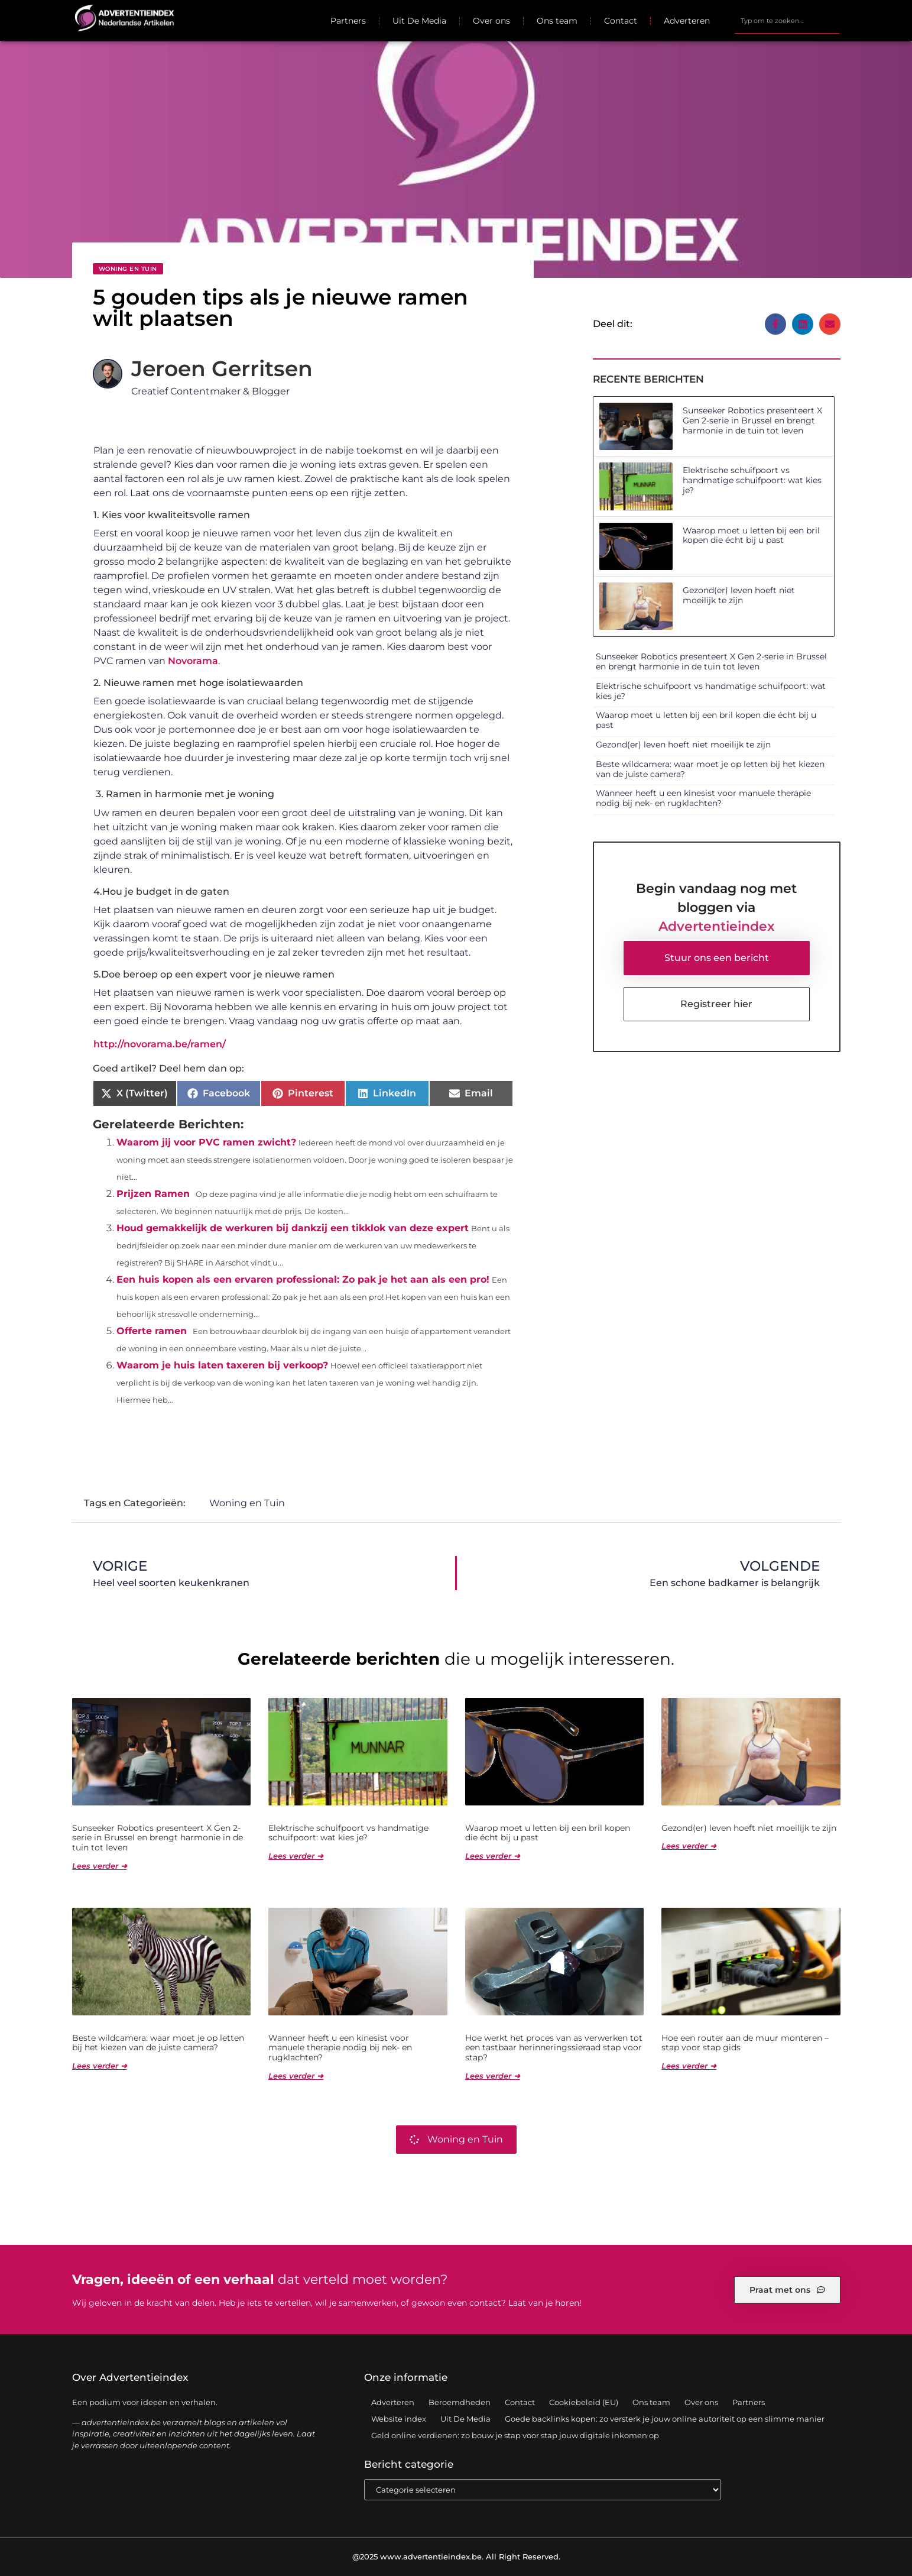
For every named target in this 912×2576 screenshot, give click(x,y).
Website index (398, 2418)
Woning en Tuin (128, 269)
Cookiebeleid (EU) (583, 2402)
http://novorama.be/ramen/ (159, 1044)
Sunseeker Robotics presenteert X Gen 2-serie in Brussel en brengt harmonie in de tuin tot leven (752, 420)
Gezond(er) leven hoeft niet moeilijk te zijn (739, 595)
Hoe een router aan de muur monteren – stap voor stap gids (745, 2043)
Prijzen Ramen (153, 1193)
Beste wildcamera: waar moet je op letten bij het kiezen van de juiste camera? (710, 769)
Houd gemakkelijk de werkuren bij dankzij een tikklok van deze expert (292, 1228)
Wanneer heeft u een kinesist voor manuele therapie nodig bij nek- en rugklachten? (703, 798)
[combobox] (787, 21)
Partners (348, 20)
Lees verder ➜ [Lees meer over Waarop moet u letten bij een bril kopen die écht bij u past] (492, 1855)
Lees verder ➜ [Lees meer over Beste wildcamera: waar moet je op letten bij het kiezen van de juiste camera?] (99, 2065)
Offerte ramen (151, 1330)
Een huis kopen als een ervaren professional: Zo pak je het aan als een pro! (302, 1279)
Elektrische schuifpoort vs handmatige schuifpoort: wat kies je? (752, 480)
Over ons (491, 20)
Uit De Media (419, 20)
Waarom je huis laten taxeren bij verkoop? (222, 1365)
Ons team (557, 20)
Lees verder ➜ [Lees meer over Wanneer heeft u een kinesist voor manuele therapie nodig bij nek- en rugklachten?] (295, 2075)
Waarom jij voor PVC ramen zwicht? (206, 1142)
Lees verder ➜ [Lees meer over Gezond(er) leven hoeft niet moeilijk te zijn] (688, 1845)
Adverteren (687, 20)
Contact (620, 20)
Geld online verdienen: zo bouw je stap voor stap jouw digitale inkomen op (515, 2435)
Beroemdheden (460, 2402)
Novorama (193, 660)
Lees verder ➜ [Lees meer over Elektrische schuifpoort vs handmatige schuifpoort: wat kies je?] (295, 1855)
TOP (873, 2530)
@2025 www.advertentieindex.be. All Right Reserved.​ (456, 2556)
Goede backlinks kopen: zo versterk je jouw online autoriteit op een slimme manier (665, 2418)
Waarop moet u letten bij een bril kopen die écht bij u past (751, 535)
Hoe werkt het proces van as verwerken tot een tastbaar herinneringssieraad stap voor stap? (553, 2048)
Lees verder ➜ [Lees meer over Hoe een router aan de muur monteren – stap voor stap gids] (688, 2065)
